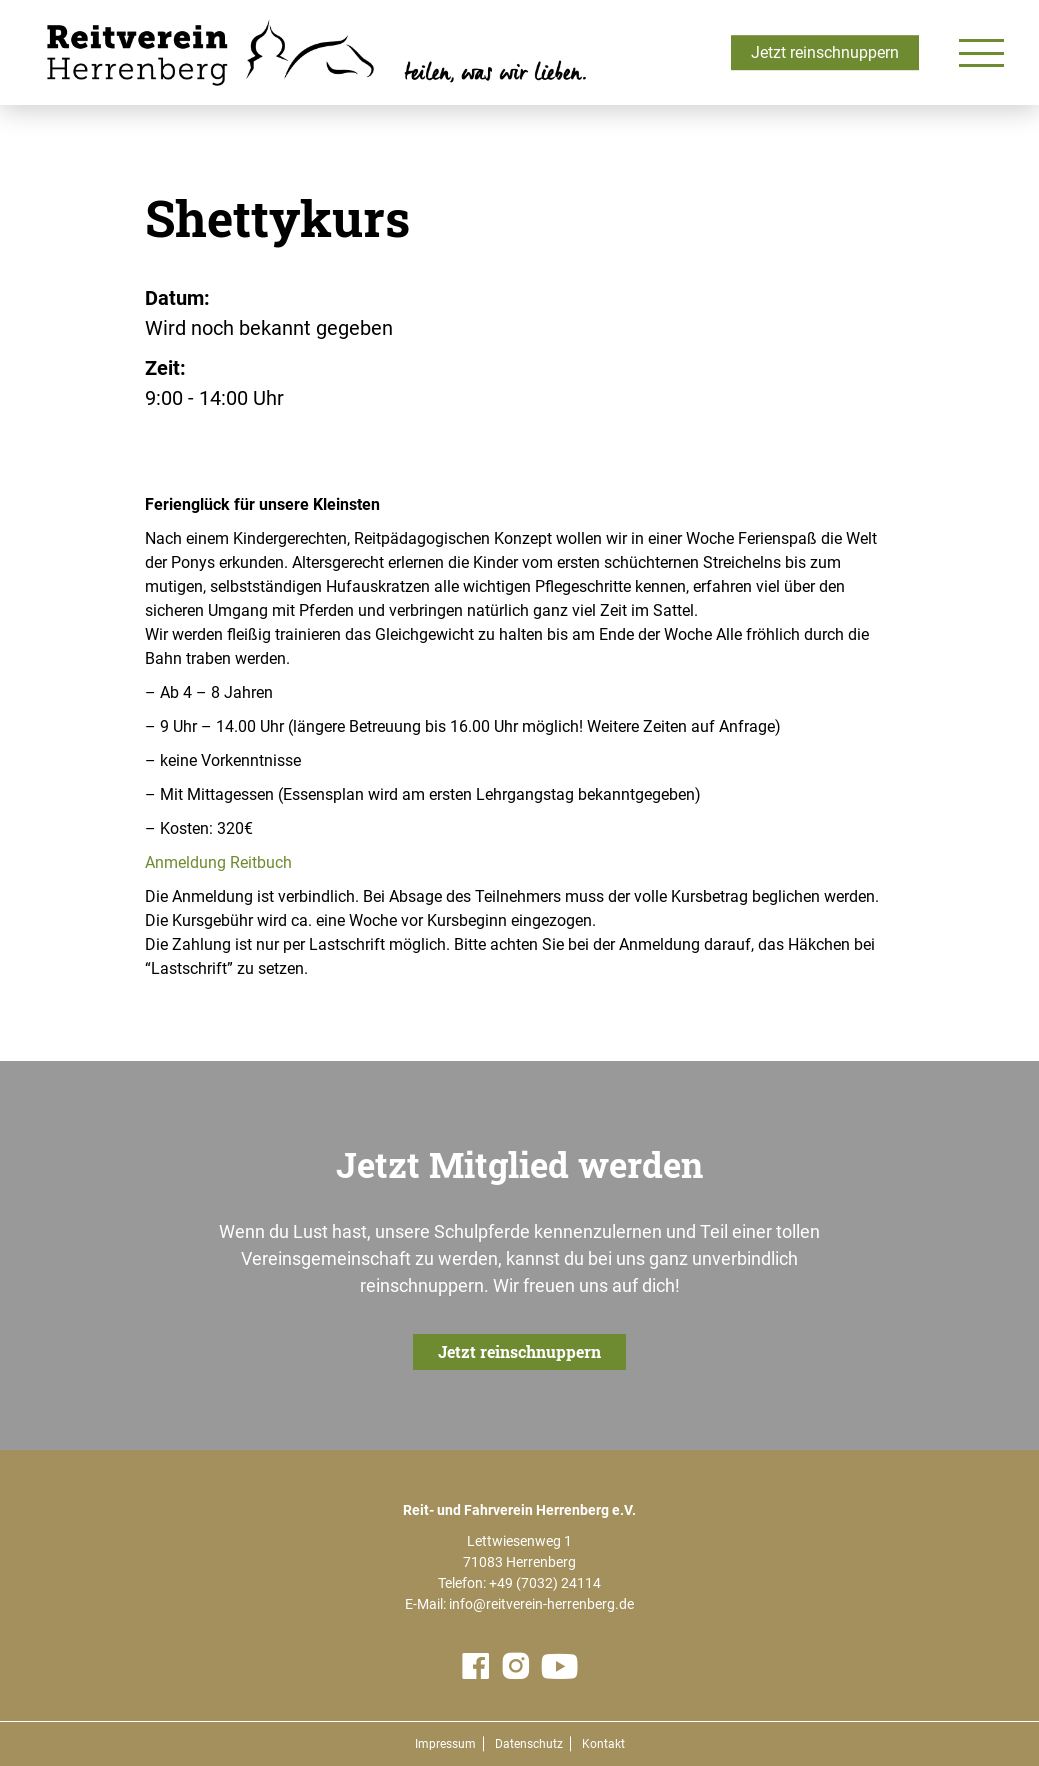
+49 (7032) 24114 (545, 1583)
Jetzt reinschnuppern (825, 52)
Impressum (445, 1744)
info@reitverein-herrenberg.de (541, 1604)
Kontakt (603, 1744)
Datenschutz (529, 1744)
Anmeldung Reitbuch (218, 862)
